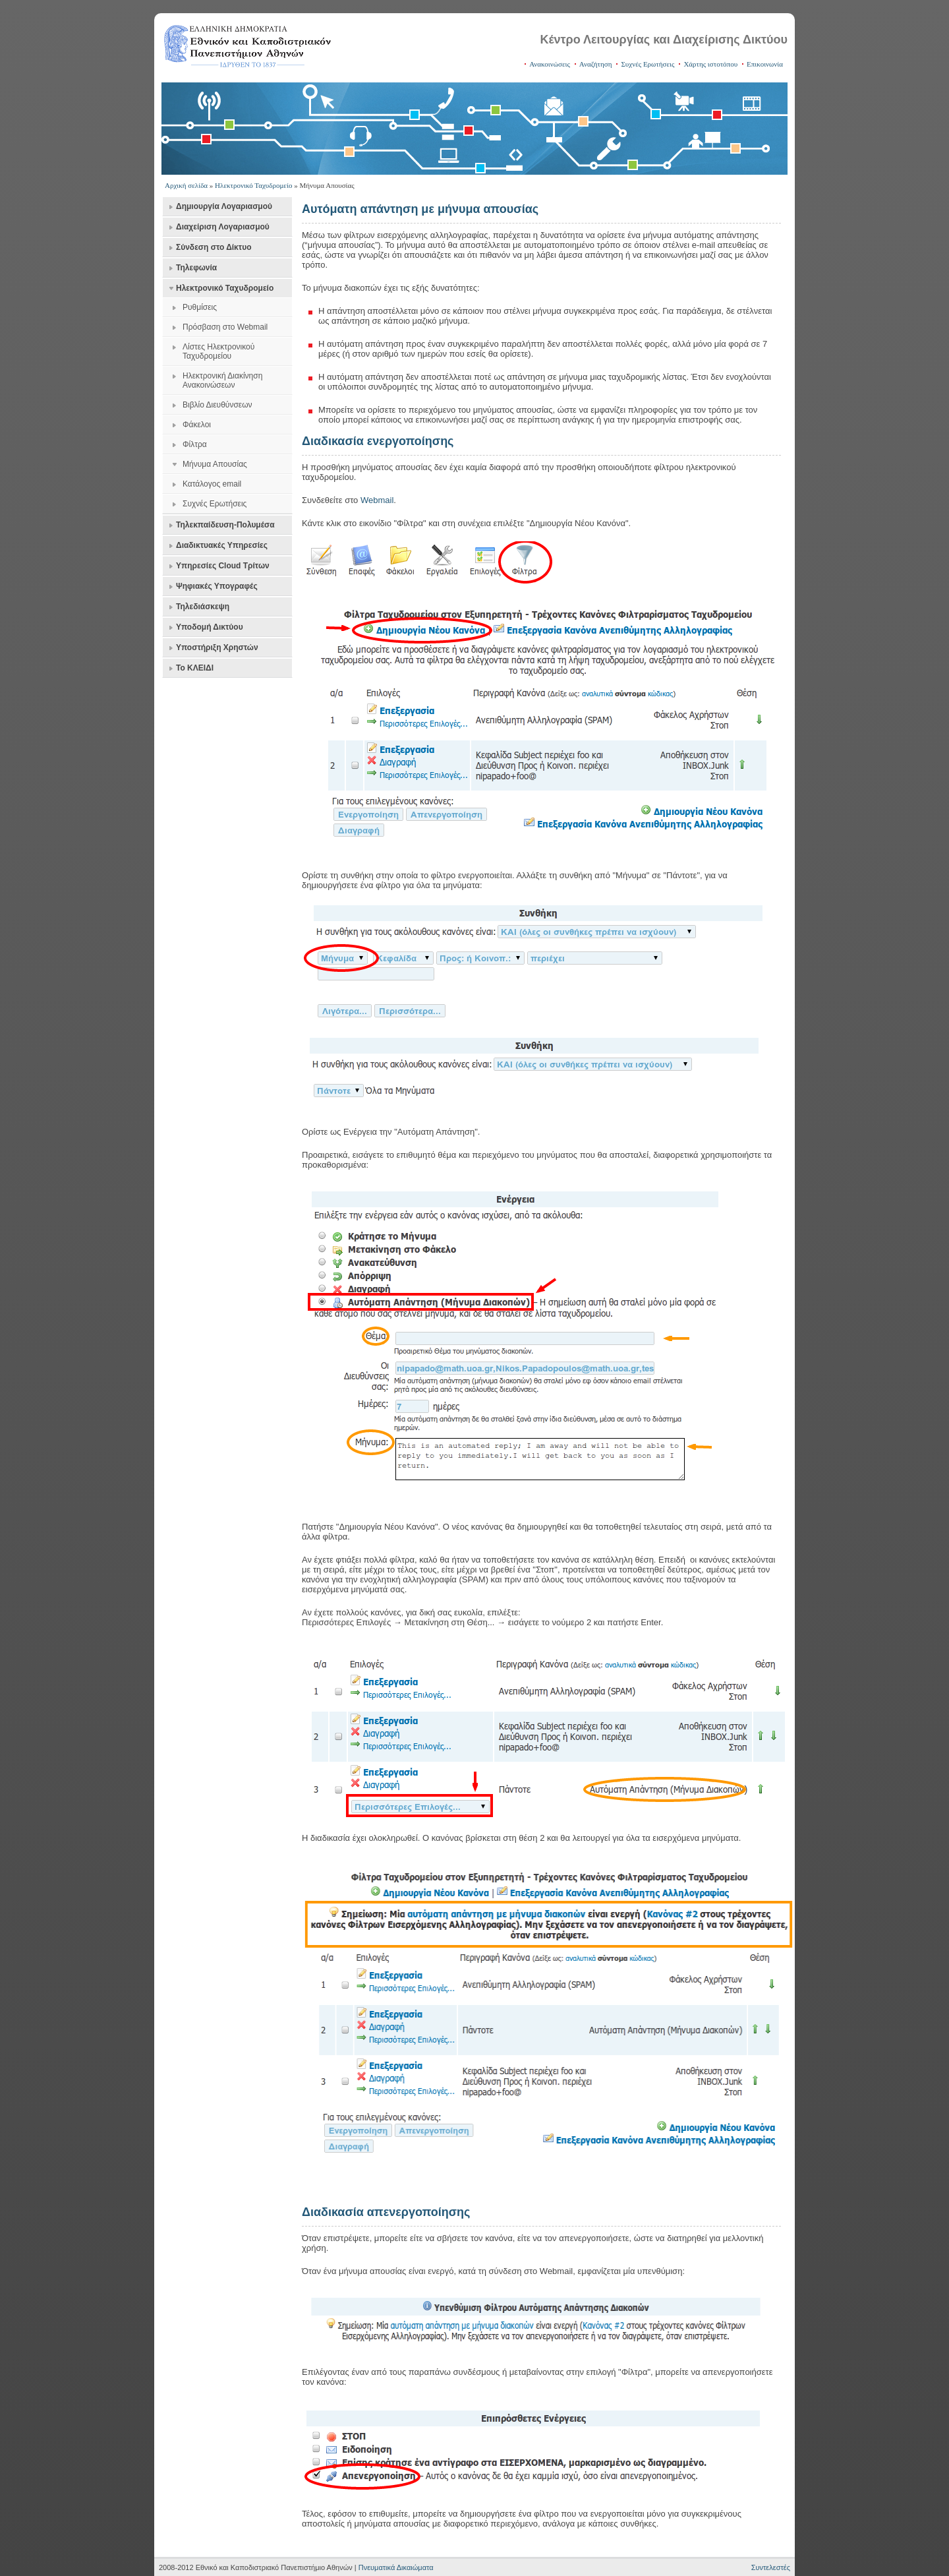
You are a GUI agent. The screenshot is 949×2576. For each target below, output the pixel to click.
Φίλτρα (195, 444)
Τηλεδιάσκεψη (202, 606)
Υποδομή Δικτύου (209, 627)
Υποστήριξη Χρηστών (217, 647)
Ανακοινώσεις (549, 64)
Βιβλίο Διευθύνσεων (217, 404)
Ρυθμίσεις (200, 307)
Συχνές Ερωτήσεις (647, 64)
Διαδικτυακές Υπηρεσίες (222, 545)
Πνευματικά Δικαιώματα (396, 2567)
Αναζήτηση (595, 64)
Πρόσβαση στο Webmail (225, 327)
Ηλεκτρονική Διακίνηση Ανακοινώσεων (222, 380)
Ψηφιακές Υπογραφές (217, 586)
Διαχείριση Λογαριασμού (223, 226)
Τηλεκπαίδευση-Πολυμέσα (225, 524)
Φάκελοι (197, 424)
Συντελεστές (770, 2567)
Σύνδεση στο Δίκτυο (213, 247)
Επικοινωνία (765, 64)
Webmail (376, 500)
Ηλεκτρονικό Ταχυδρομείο (253, 185)
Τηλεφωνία (196, 267)
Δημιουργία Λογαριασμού (224, 206)
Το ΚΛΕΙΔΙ (195, 668)
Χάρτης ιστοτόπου (710, 64)
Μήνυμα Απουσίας (215, 464)
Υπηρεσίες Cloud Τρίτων (223, 565)
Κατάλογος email (212, 484)
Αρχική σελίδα (186, 185)
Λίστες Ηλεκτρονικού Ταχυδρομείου (218, 351)
